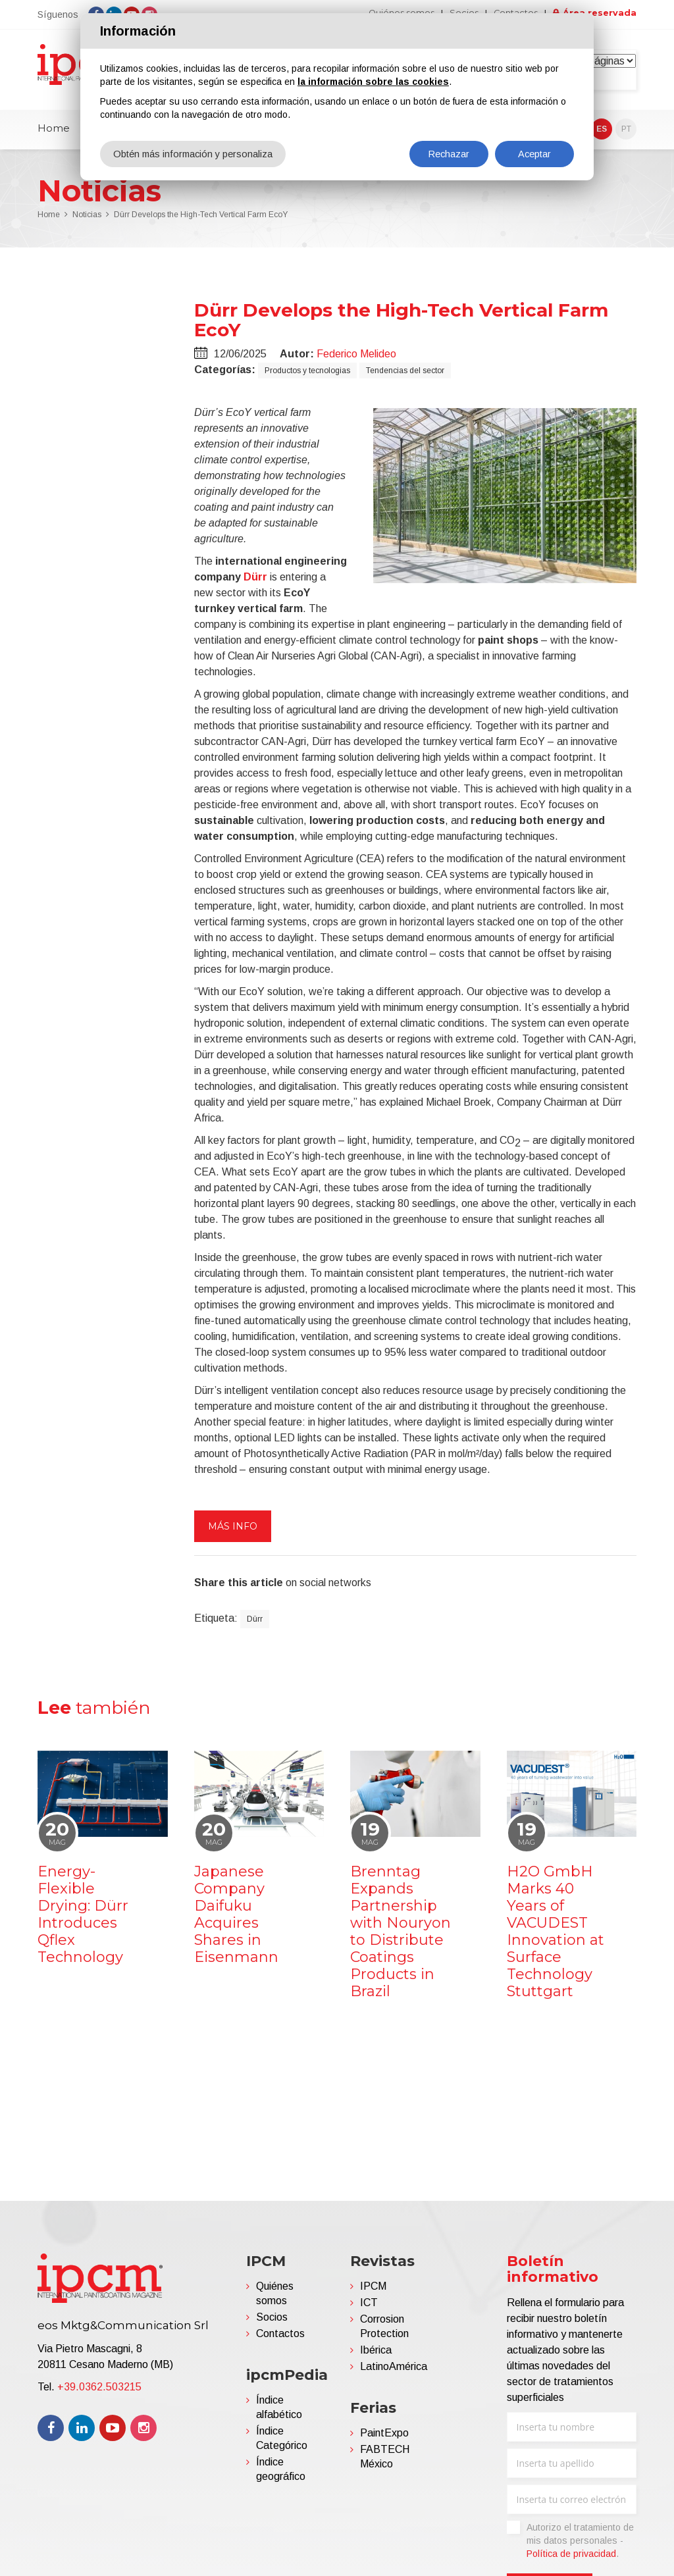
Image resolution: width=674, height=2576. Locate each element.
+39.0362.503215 (99, 2392)
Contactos (280, 2338)
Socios (272, 2322)
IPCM (373, 2291)
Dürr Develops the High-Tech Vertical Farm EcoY (201, 219)
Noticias (86, 219)
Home (54, 133)
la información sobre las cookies (373, 81)
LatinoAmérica (393, 2371)
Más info (232, 1531)
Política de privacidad (571, 2559)
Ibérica (376, 2355)
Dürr (255, 581)
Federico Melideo (356, 358)
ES (601, 134)
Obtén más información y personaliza (194, 153)
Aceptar (535, 153)
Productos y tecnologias (307, 375)
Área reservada (598, 13)
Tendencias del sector (405, 375)
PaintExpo (384, 2438)
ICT (369, 2307)
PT (626, 134)
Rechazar (449, 153)
